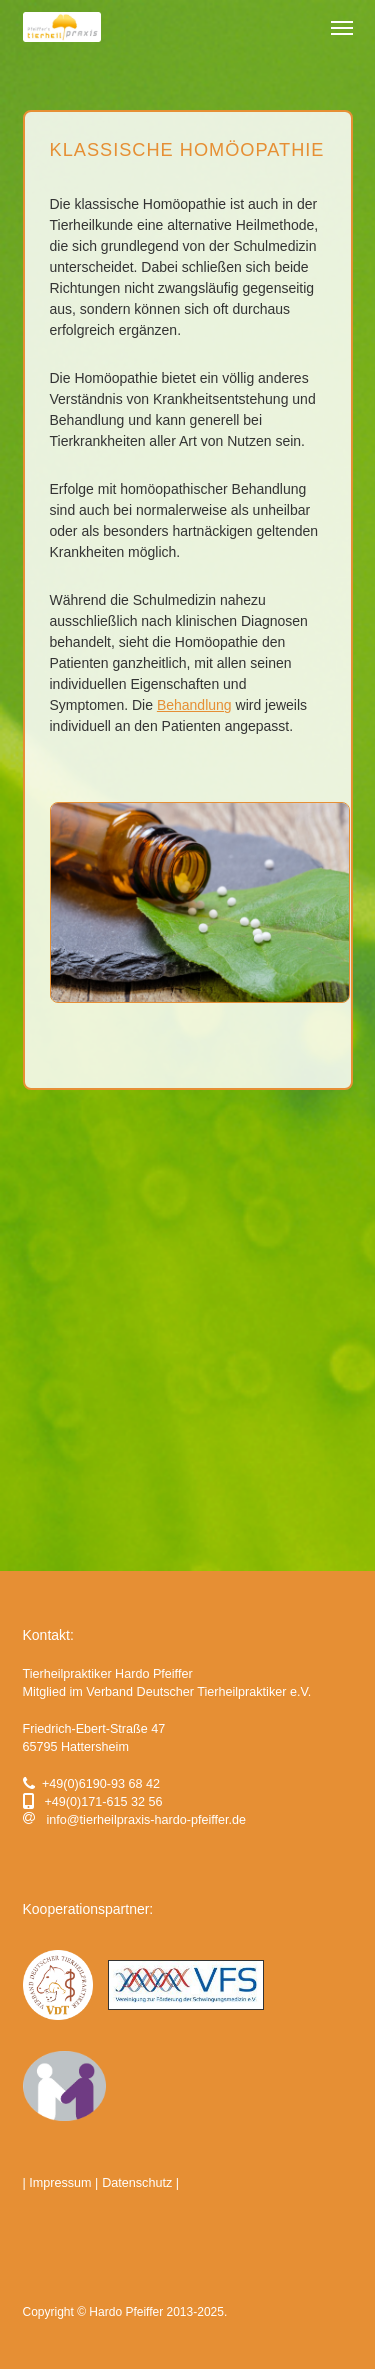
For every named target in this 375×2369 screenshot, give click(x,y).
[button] (342, 27)
